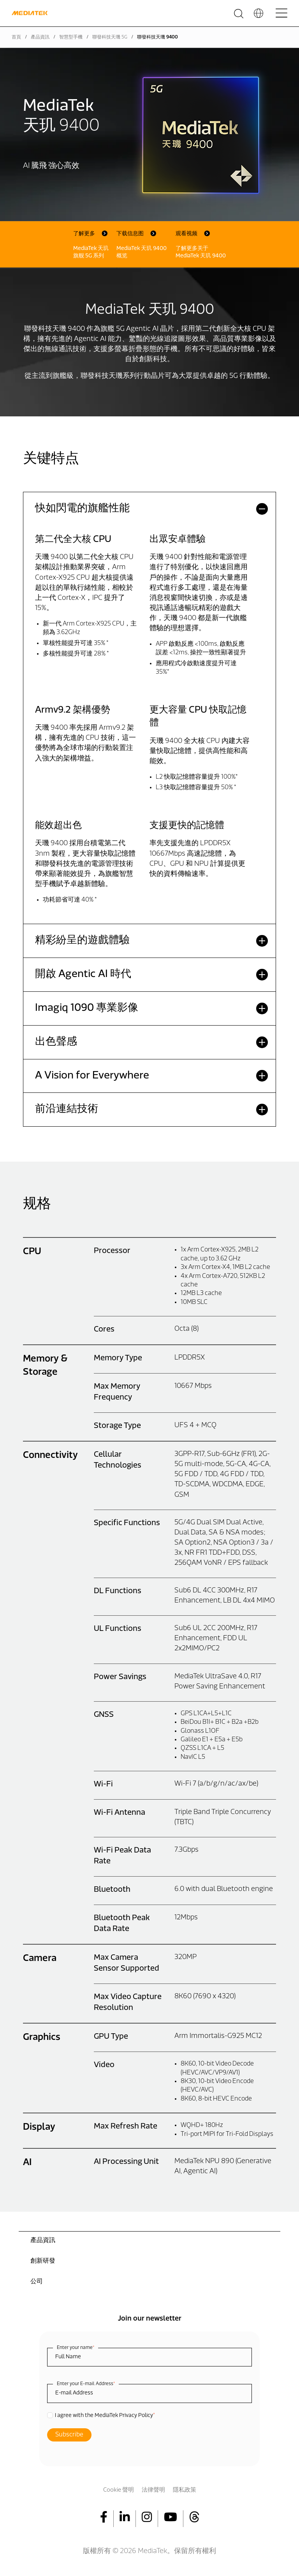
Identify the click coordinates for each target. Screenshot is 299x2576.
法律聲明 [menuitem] (153, 2490)
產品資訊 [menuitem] (42, 2240)
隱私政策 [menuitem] (184, 2490)
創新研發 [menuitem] (42, 2261)
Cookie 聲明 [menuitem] (118, 2490)
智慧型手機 (71, 37)
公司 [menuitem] (36, 2282)
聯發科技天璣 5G (109, 37)
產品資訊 (40, 37)
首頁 (16, 37)
